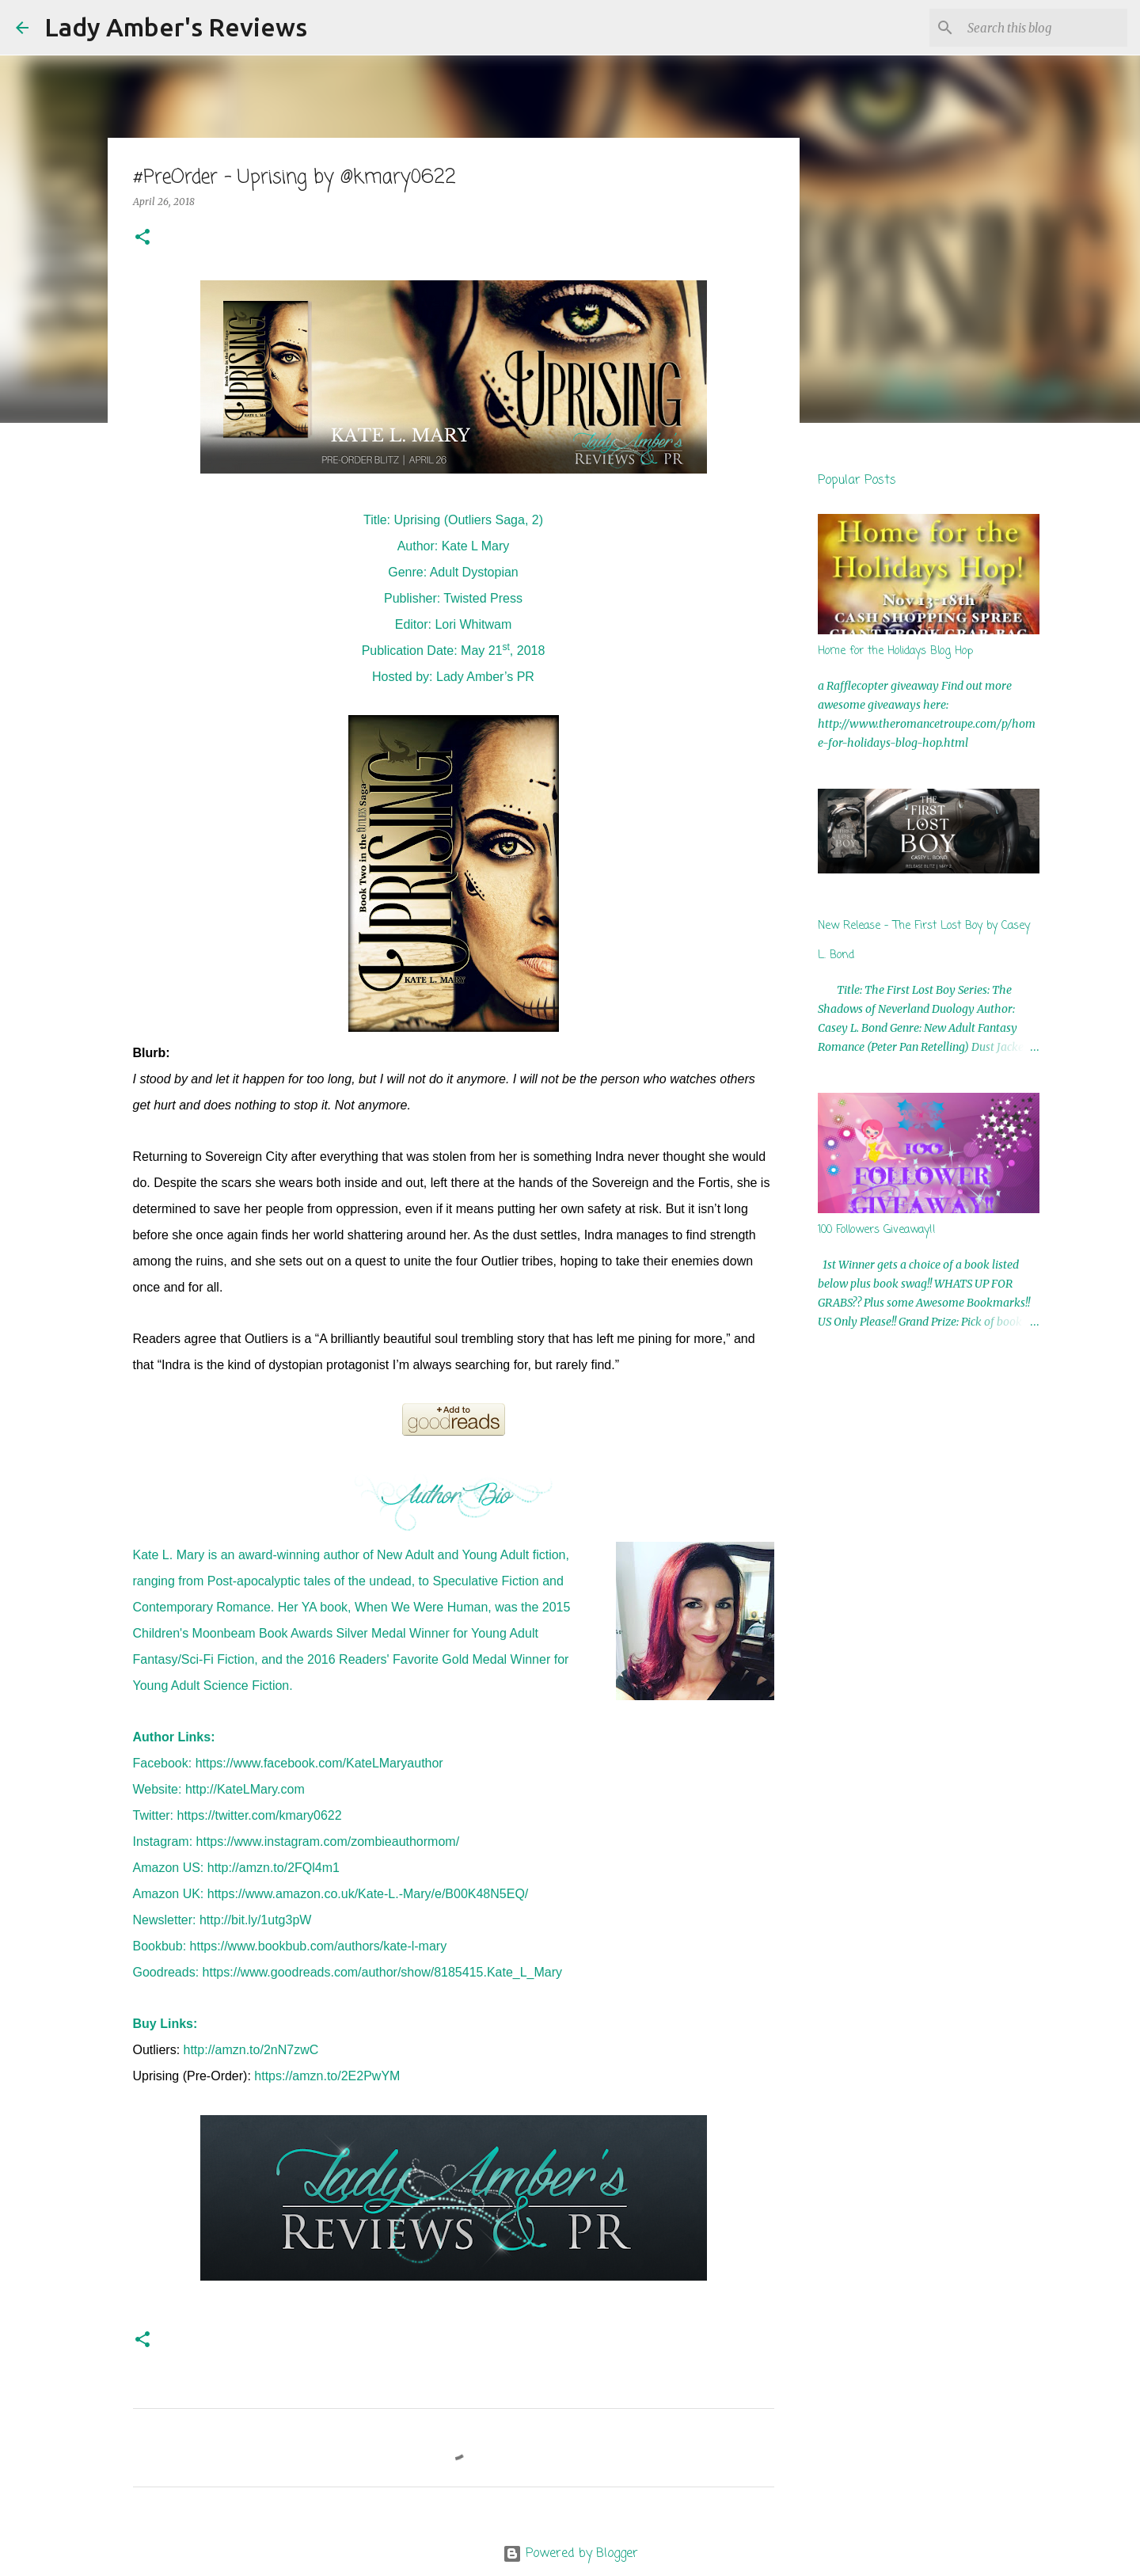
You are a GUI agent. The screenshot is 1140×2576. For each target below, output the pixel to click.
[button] (142, 238)
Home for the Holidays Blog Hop (895, 651)
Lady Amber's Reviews (175, 27)
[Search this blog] (1044, 28)
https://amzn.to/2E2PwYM (327, 2076)
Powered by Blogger (570, 2553)
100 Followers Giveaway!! (877, 1230)
